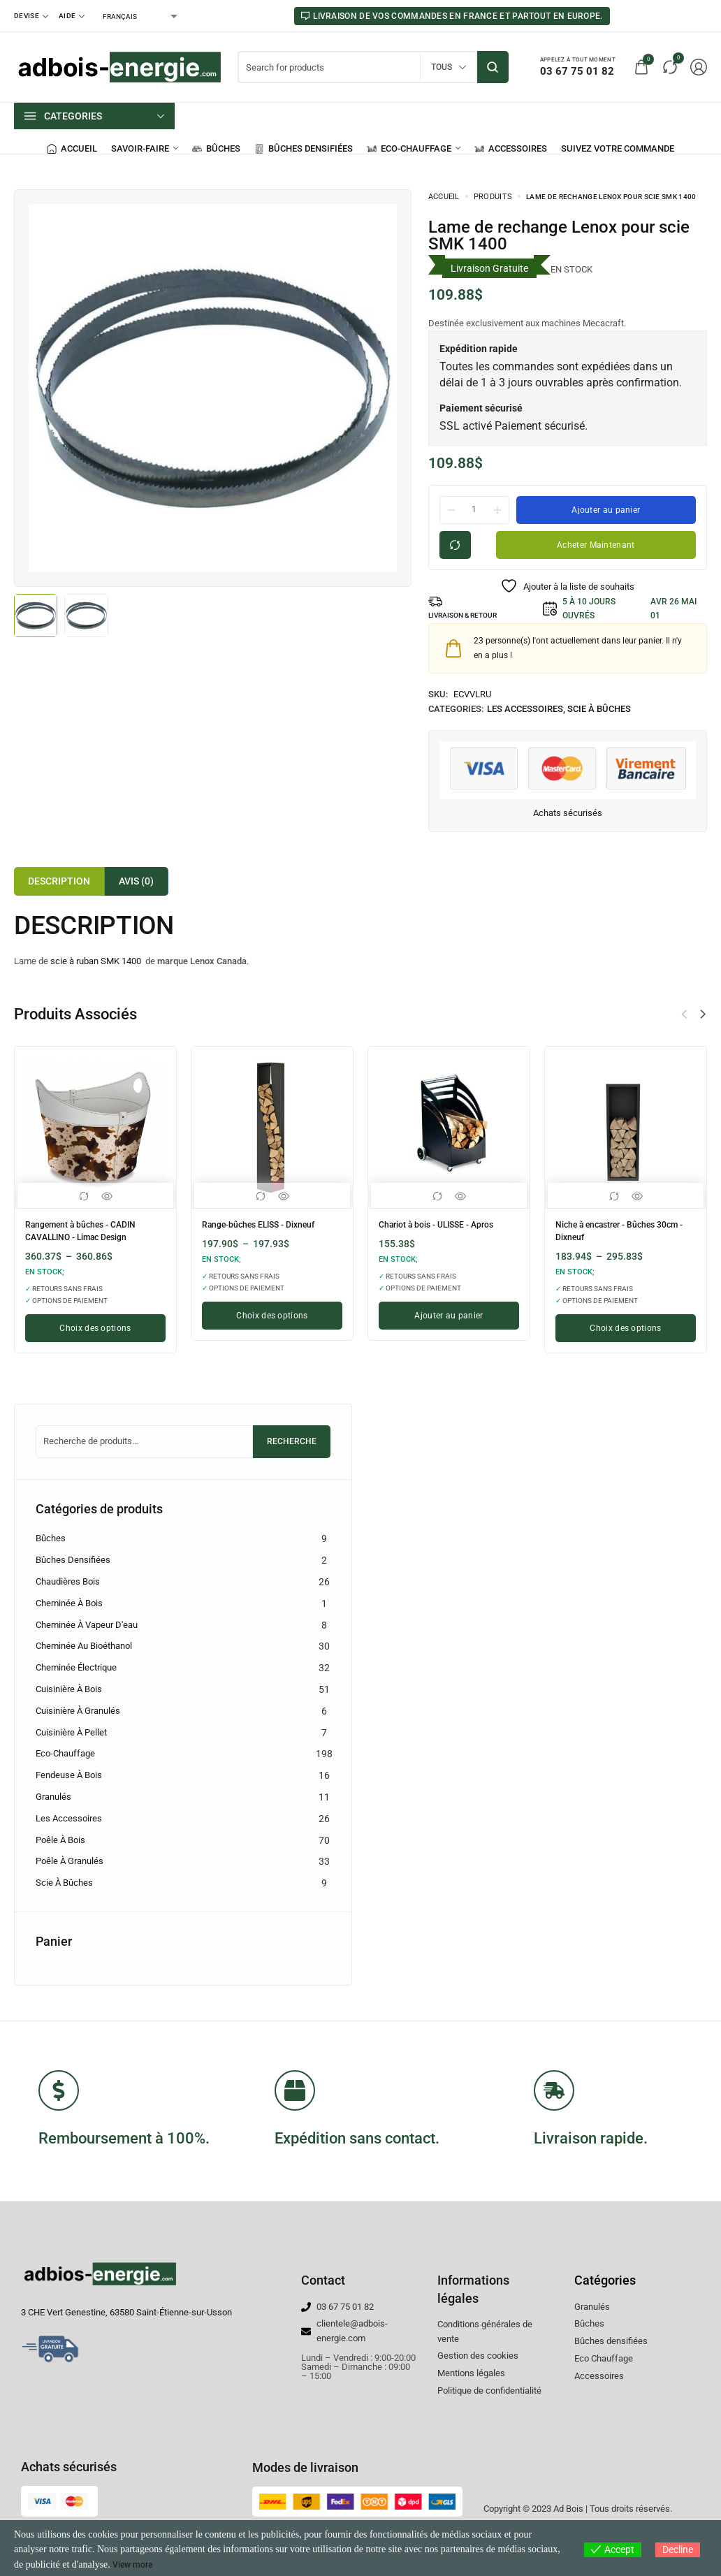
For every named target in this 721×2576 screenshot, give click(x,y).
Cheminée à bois (69, 1603)
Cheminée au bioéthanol (84, 1645)
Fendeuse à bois (69, 1775)
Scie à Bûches (599, 709)
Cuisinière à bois (69, 1689)
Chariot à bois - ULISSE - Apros (446, 1224)
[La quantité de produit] (474, 509)
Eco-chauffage (65, 1753)
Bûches (51, 1538)
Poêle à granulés (69, 1861)
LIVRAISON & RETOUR (470, 615)
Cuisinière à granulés (78, 1710)
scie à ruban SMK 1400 (95, 961)
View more (135, 2564)
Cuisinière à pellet (71, 1732)
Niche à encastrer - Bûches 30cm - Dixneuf (614, 1228)
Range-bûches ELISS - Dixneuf (268, 1224)
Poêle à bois (60, 1840)
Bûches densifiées (73, 1560)
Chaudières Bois (68, 1581)
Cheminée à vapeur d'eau (87, 1625)
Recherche (291, 1441)
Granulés (53, 1796)
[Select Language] (139, 15)
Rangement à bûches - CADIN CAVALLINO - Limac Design (90, 1228)
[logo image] (119, 66)
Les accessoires (525, 709)
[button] (703, 1014)
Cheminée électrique (76, 1667)
